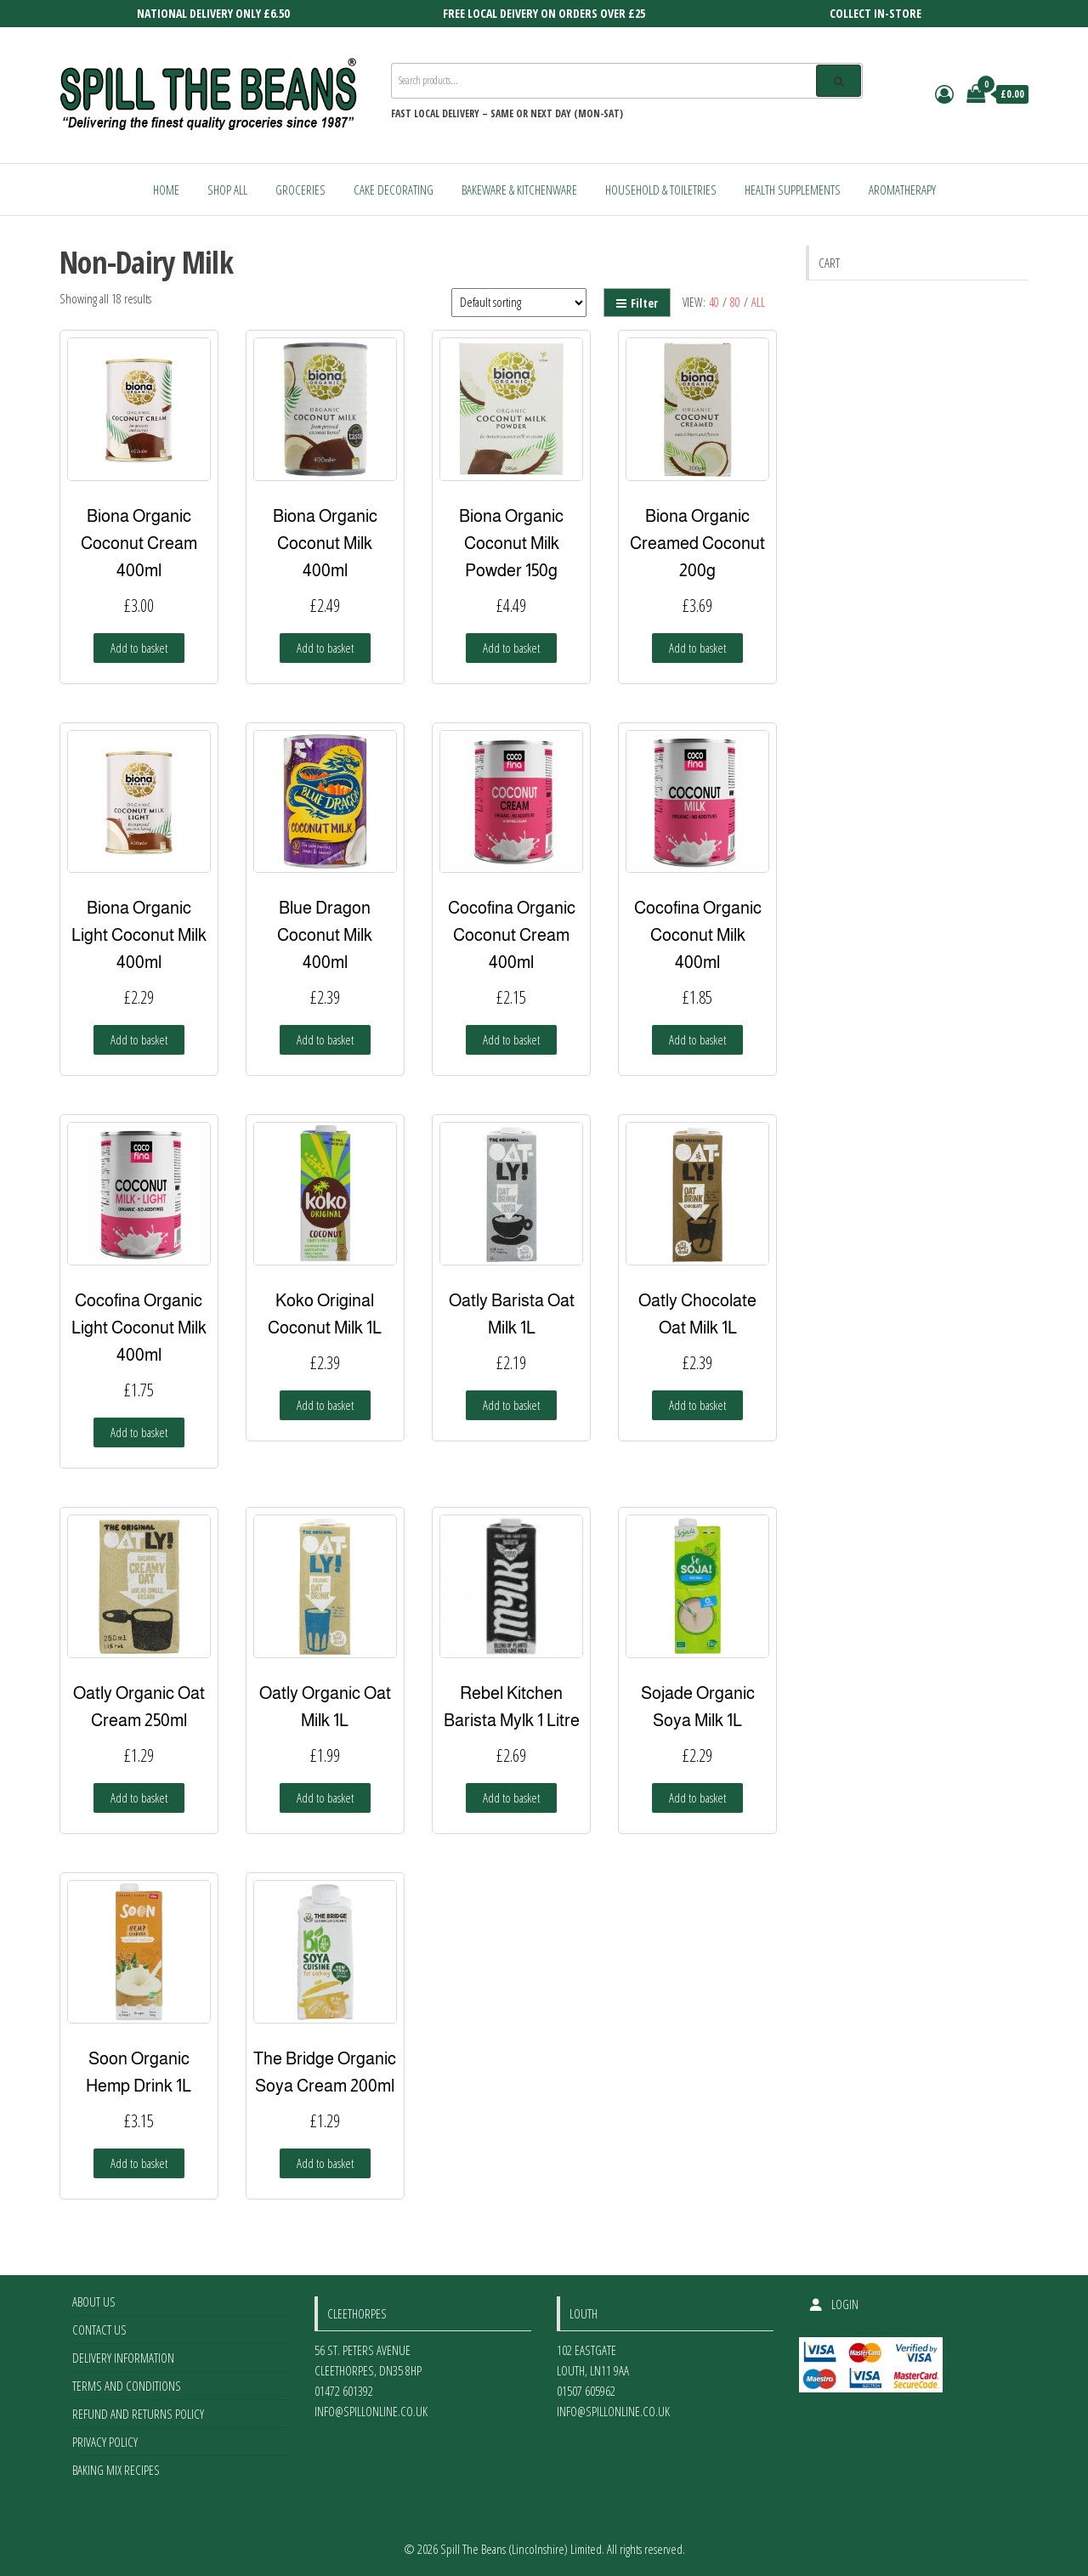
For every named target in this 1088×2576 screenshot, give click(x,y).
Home (166, 189)
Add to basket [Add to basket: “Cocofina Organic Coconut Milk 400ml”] (697, 1039)
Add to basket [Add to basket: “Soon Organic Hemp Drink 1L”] (138, 2162)
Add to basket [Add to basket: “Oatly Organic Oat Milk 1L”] (325, 1797)
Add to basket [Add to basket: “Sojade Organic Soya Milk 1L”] (697, 1797)
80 (735, 302)
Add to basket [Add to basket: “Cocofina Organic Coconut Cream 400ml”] (511, 1039)
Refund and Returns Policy (138, 2413)
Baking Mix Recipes (116, 2469)
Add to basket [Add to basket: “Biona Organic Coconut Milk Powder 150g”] (511, 647)
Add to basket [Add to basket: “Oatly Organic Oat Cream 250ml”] (138, 1797)
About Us (94, 2301)
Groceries (300, 189)
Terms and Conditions (126, 2385)
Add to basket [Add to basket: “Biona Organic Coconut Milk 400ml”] (325, 647)
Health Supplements (793, 189)
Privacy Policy (105, 2441)
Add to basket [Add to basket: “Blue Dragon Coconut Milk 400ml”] (325, 1039)
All (758, 302)
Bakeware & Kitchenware (519, 189)
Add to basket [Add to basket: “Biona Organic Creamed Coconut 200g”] (697, 647)
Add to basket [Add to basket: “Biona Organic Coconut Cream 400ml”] (138, 647)
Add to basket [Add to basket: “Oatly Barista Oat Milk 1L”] (511, 1404)
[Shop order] (518, 302)
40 (714, 302)
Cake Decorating (394, 189)
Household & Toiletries (661, 189)
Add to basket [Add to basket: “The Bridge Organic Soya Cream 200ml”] (325, 2162)
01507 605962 (586, 2390)
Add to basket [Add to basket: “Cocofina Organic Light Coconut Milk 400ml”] (138, 1432)
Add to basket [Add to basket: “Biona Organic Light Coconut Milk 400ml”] (138, 1039)
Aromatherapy (902, 189)
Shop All (227, 189)
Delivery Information (123, 2357)
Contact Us (99, 2329)
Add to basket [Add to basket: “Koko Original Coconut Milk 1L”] (325, 1404)
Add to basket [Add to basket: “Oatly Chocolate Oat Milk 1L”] (697, 1404)
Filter (637, 303)
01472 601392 (343, 2390)
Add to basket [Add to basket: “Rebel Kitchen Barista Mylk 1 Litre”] (511, 1797)
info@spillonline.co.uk (371, 2411)
